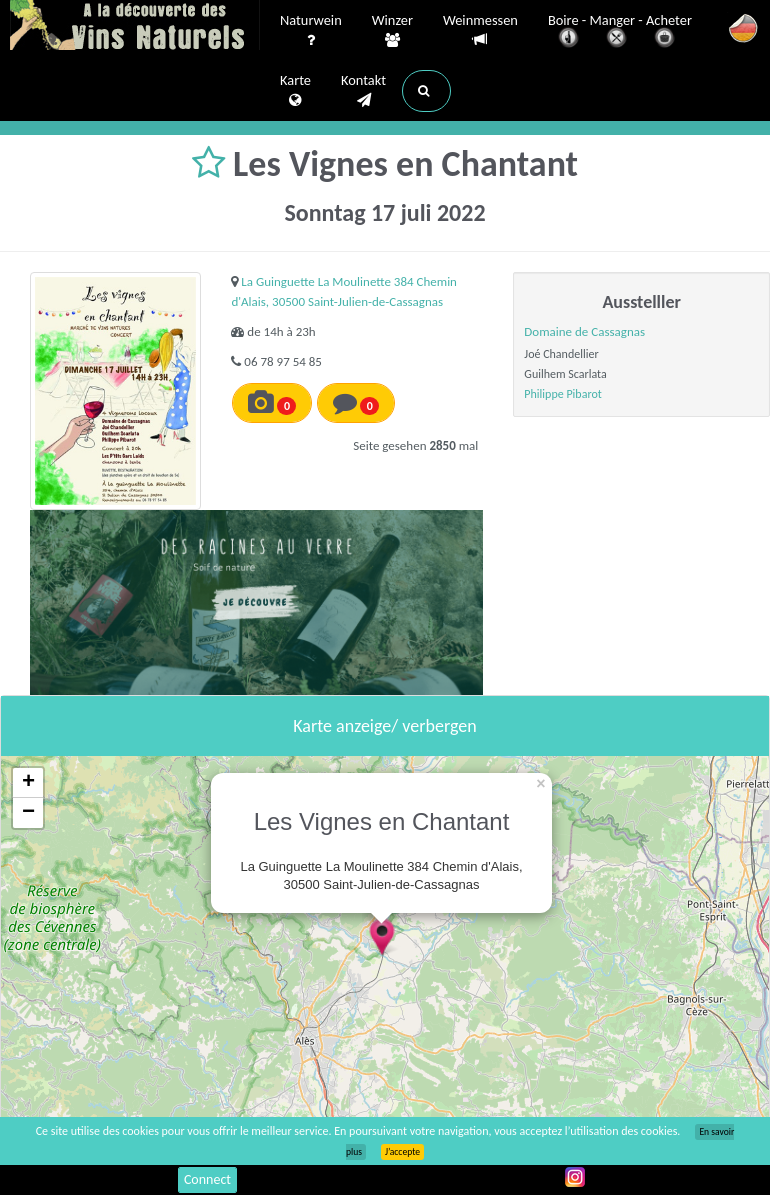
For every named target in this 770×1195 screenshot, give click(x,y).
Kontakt (363, 91)
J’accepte (402, 1152)
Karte (295, 91)
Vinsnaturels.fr (135, 27)
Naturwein (311, 31)
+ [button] (28, 783)
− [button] (28, 813)
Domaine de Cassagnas (584, 331)
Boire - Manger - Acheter (620, 32)
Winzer (392, 31)
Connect (207, 1179)
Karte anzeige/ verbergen (384, 726)
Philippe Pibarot (562, 394)
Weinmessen (480, 30)
